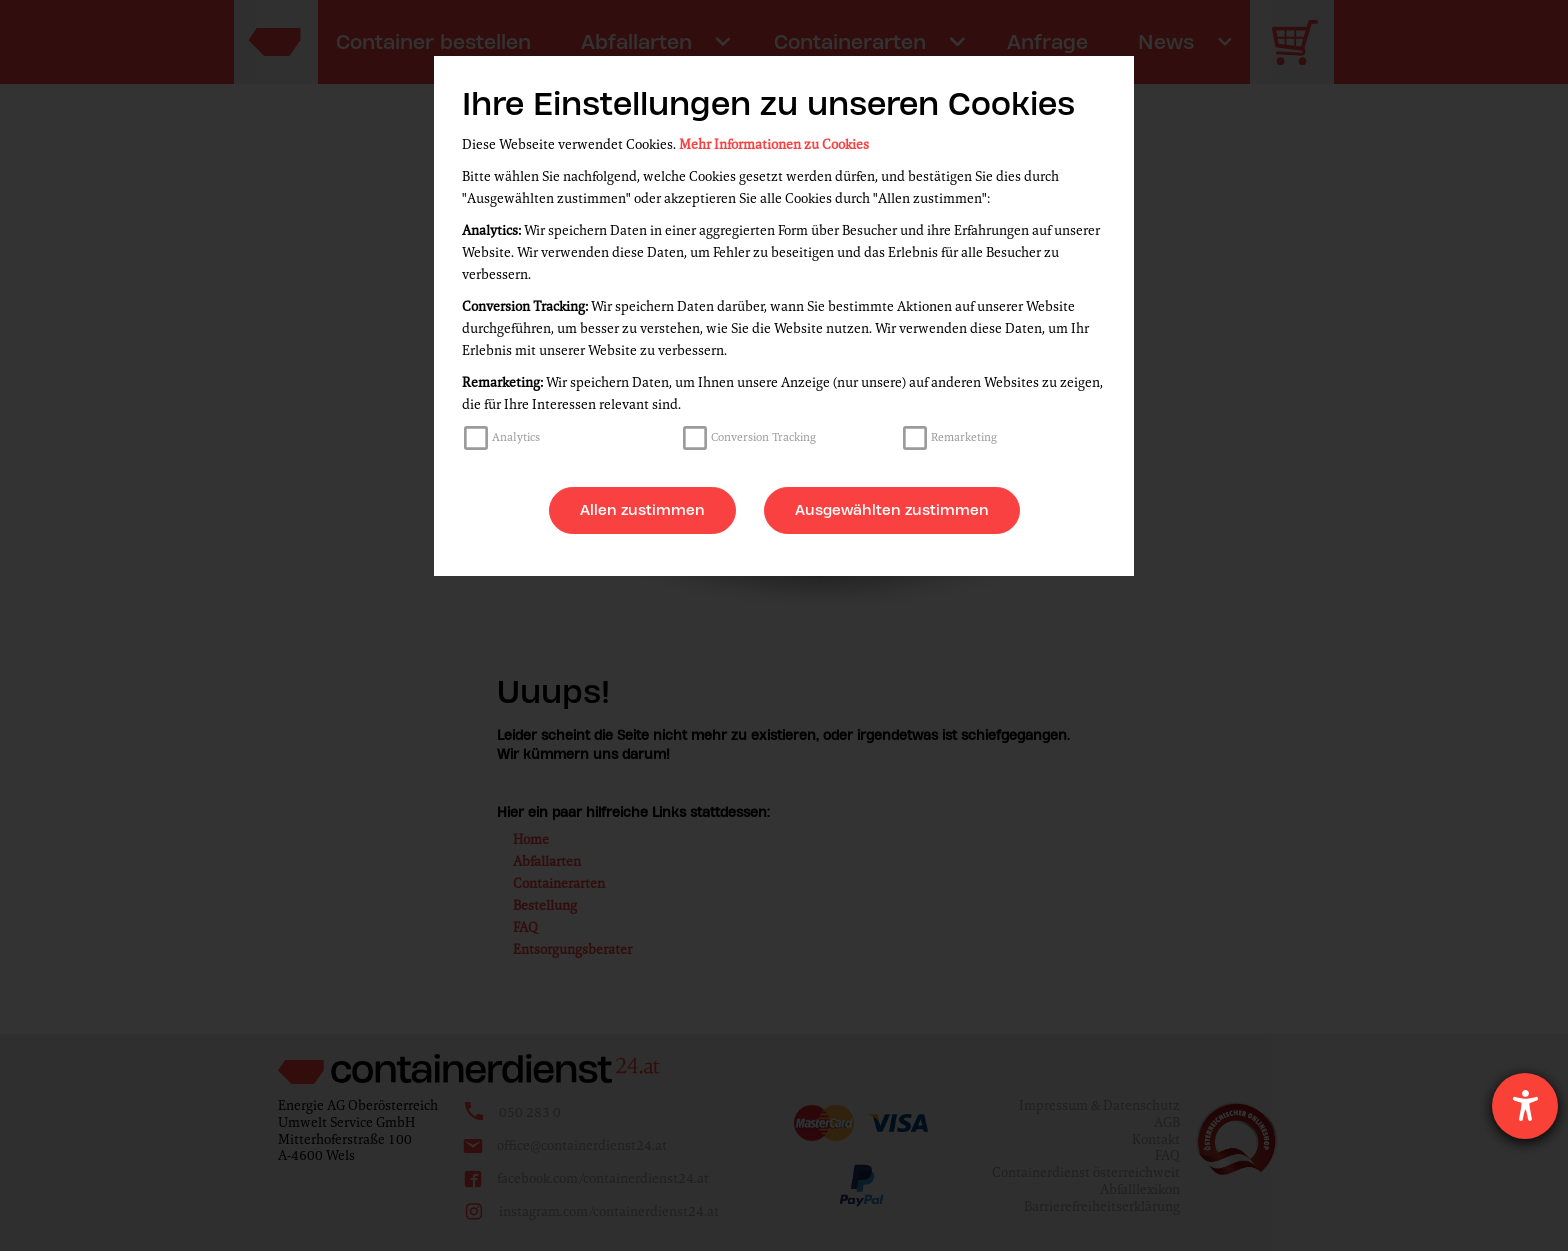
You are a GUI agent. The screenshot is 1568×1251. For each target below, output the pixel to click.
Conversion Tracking (763, 437)
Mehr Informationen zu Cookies (774, 144)
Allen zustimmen (642, 510)
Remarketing (964, 437)
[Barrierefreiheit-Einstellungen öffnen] (1525, 1106)
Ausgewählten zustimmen (892, 510)
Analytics (516, 437)
